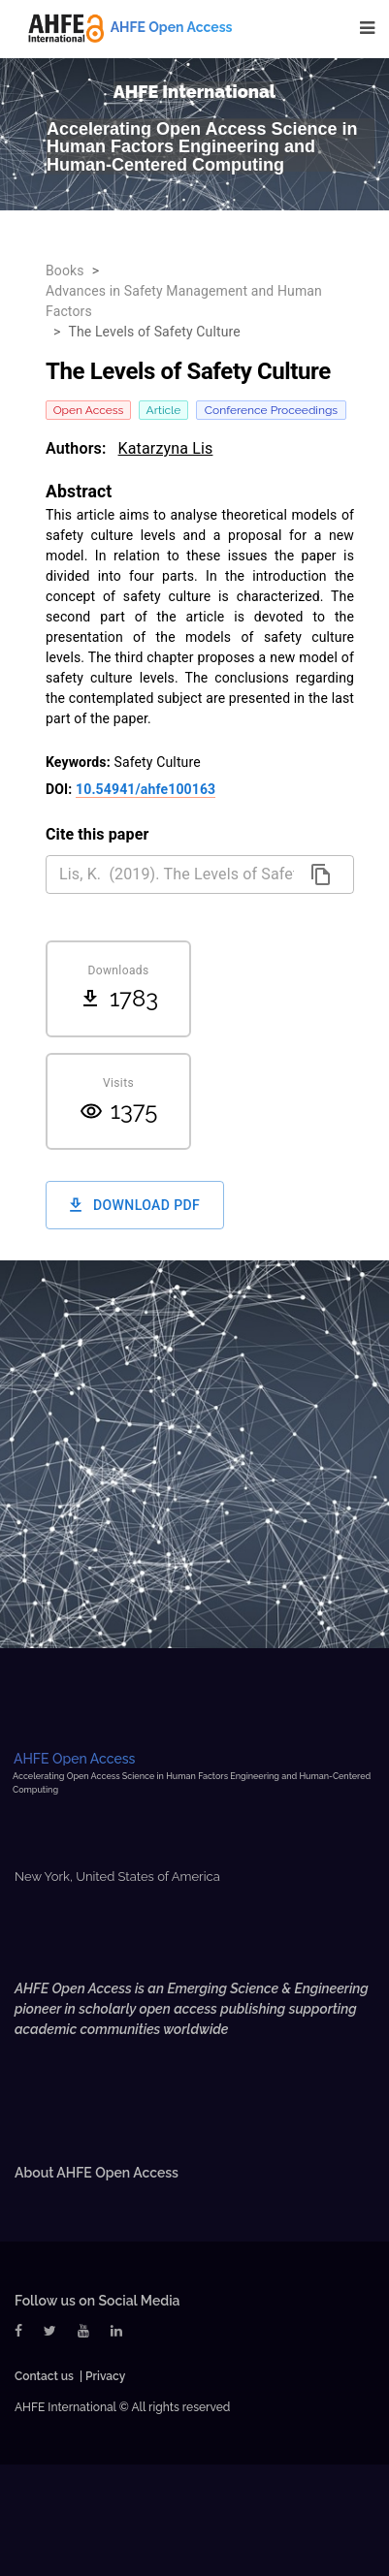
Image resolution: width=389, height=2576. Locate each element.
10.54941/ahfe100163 (145, 789)
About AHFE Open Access (96, 2172)
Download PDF (135, 1205)
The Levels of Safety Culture (154, 331)
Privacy (105, 2376)
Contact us (44, 2376)
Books (65, 270)
